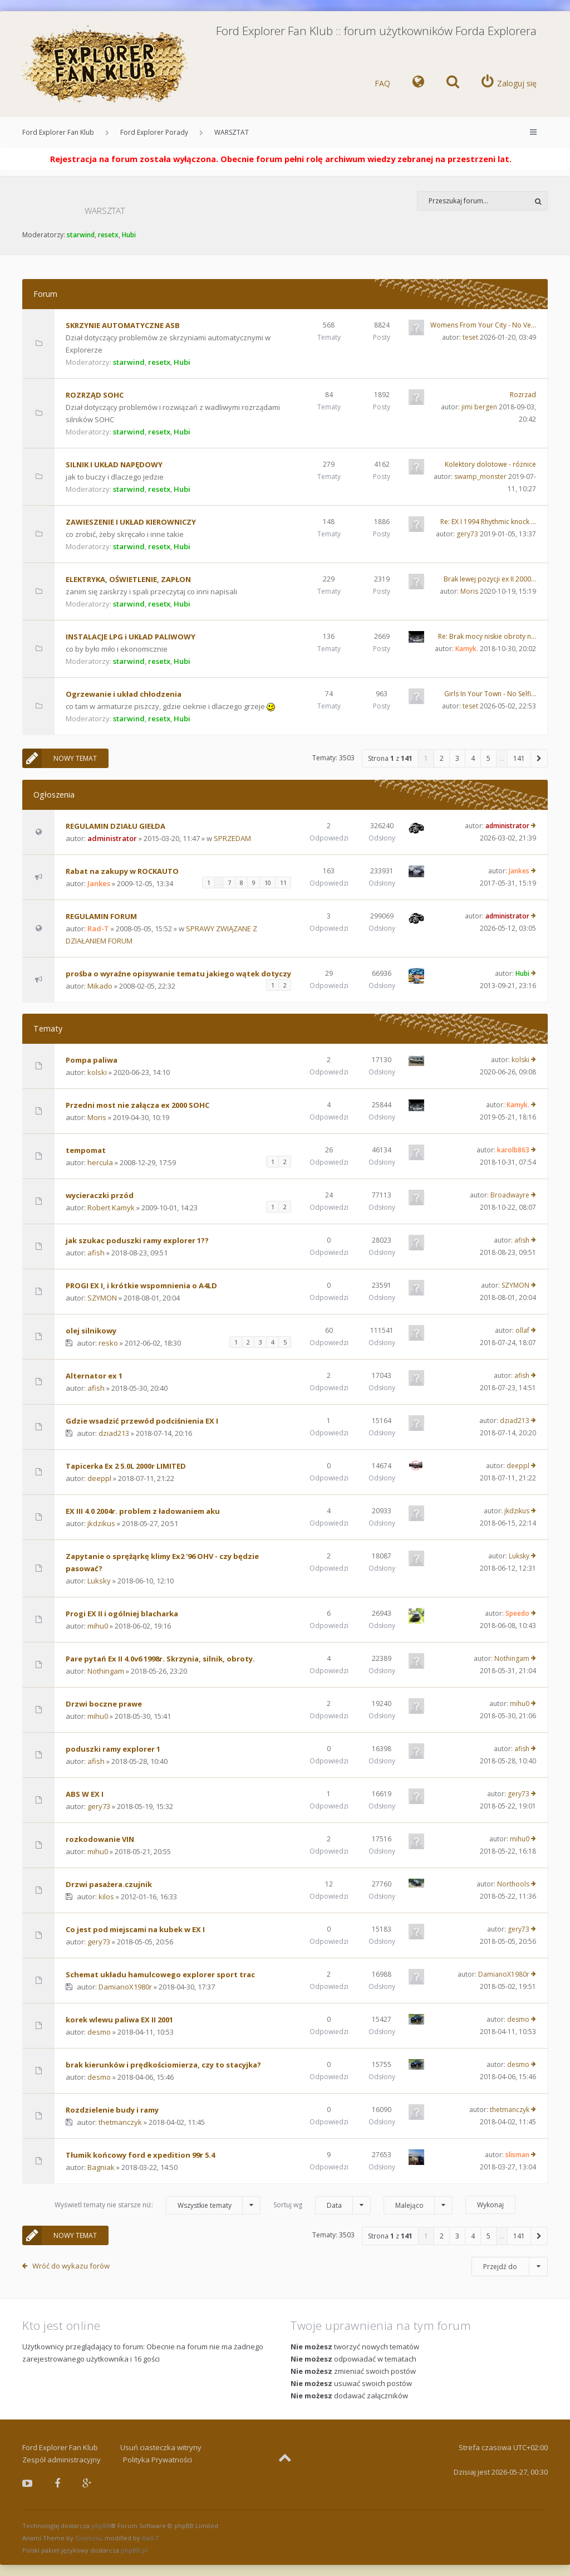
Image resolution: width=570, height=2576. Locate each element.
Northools (513, 1884)
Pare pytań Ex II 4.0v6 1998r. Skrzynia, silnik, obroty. (160, 1659)
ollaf (522, 1330)
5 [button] (488, 758)
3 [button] (457, 758)
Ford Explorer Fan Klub (58, 132)
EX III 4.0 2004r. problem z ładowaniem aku (143, 1511)
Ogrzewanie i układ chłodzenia (123, 694)
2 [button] (442, 758)
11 (283, 882)
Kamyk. (466, 648)
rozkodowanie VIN (100, 1839)
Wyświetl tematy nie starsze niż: (158, 2205)
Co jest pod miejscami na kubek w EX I (135, 1929)
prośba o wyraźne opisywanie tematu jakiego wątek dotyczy (178, 974)
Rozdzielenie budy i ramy (112, 2110)
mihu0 (97, 1626)
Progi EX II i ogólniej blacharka (122, 1614)
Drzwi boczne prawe (104, 1704)
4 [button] (473, 758)
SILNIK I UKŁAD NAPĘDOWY (114, 465)
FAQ (382, 83)
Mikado (99, 986)
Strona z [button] (390, 758)
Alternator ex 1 (94, 1376)
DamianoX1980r (125, 1987)
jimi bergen (479, 407)
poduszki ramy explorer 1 (113, 1749)
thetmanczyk (120, 2122)
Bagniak (101, 2167)
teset (470, 337)
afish (96, 1253)
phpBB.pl (134, 2550)
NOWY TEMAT (59, 758)
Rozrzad (523, 394)
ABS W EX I (85, 1794)
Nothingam (105, 1671)
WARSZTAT (231, 132)
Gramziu (88, 2538)
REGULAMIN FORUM (101, 916)
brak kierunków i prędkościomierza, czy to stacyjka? (163, 2065)
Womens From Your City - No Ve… (483, 325)
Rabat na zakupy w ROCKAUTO (122, 871)
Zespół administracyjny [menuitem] (61, 2460)
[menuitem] (418, 83)
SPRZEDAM (232, 838)
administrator (112, 838)
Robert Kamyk (111, 1208)
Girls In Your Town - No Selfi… (490, 693)
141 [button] (519, 758)
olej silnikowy (91, 1331)
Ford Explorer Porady (154, 132)
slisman (517, 2154)
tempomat (86, 1150)
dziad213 (114, 1433)
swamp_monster (480, 476)
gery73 (467, 534)
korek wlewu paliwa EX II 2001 (119, 2020)
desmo (99, 2032)
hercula (100, 1162)
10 (267, 882)
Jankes (98, 883)
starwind (81, 234)
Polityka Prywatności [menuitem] (157, 2460)
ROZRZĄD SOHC (95, 395)
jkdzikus (101, 1523)
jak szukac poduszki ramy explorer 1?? (137, 1240)
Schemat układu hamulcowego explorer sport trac (160, 1974)
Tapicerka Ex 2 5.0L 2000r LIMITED (126, 1466)
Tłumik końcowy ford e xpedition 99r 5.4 (140, 2155)
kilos (106, 1896)
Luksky (99, 1581)
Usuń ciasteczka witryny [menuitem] (161, 2447)
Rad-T (98, 928)
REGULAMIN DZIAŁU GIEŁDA (115, 826)
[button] (539, 758)
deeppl (99, 1478)
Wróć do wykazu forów (71, 2266)
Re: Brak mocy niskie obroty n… (487, 636)
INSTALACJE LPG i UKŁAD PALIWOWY (130, 637)
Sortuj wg (322, 2205)
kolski (97, 1072)
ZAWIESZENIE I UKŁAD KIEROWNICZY (131, 522)
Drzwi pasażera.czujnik (109, 1884)
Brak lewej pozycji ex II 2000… (490, 579)
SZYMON (102, 1298)
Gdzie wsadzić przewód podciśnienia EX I (142, 1421)
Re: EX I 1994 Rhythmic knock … (488, 521)
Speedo (517, 1613)
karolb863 (513, 1150)
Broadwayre (509, 1195)
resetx (108, 234)
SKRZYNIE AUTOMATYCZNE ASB (123, 325)
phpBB (101, 2525)
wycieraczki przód (100, 1195)
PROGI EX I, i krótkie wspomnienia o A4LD (141, 1285)
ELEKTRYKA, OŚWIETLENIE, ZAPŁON (128, 579)
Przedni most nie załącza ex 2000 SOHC (137, 1105)
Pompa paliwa (91, 1060)
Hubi (129, 234)
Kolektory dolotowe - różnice (490, 464)
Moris (469, 591)
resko (108, 1343)
